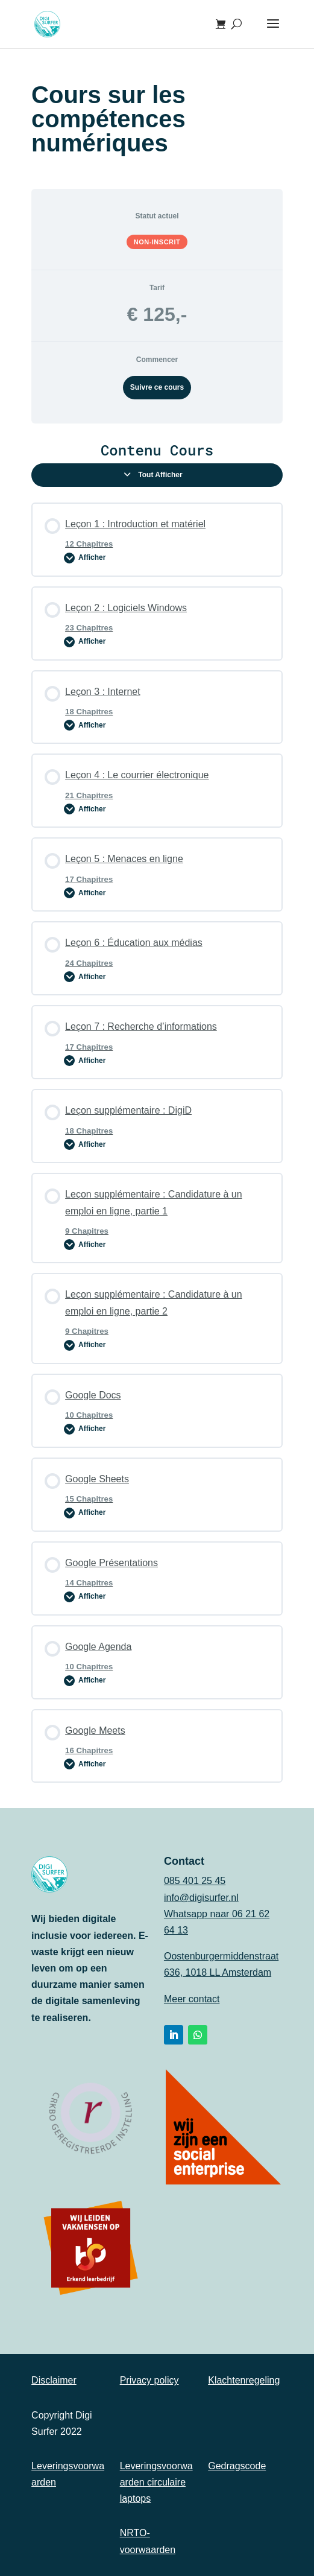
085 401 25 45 (194, 1881)
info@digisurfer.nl (201, 1897)
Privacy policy (149, 2380)
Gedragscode (237, 2466)
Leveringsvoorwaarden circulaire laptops (156, 2482)
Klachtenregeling (244, 2380)
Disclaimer (54, 2380)
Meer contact (191, 1999)
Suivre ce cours (157, 387)
